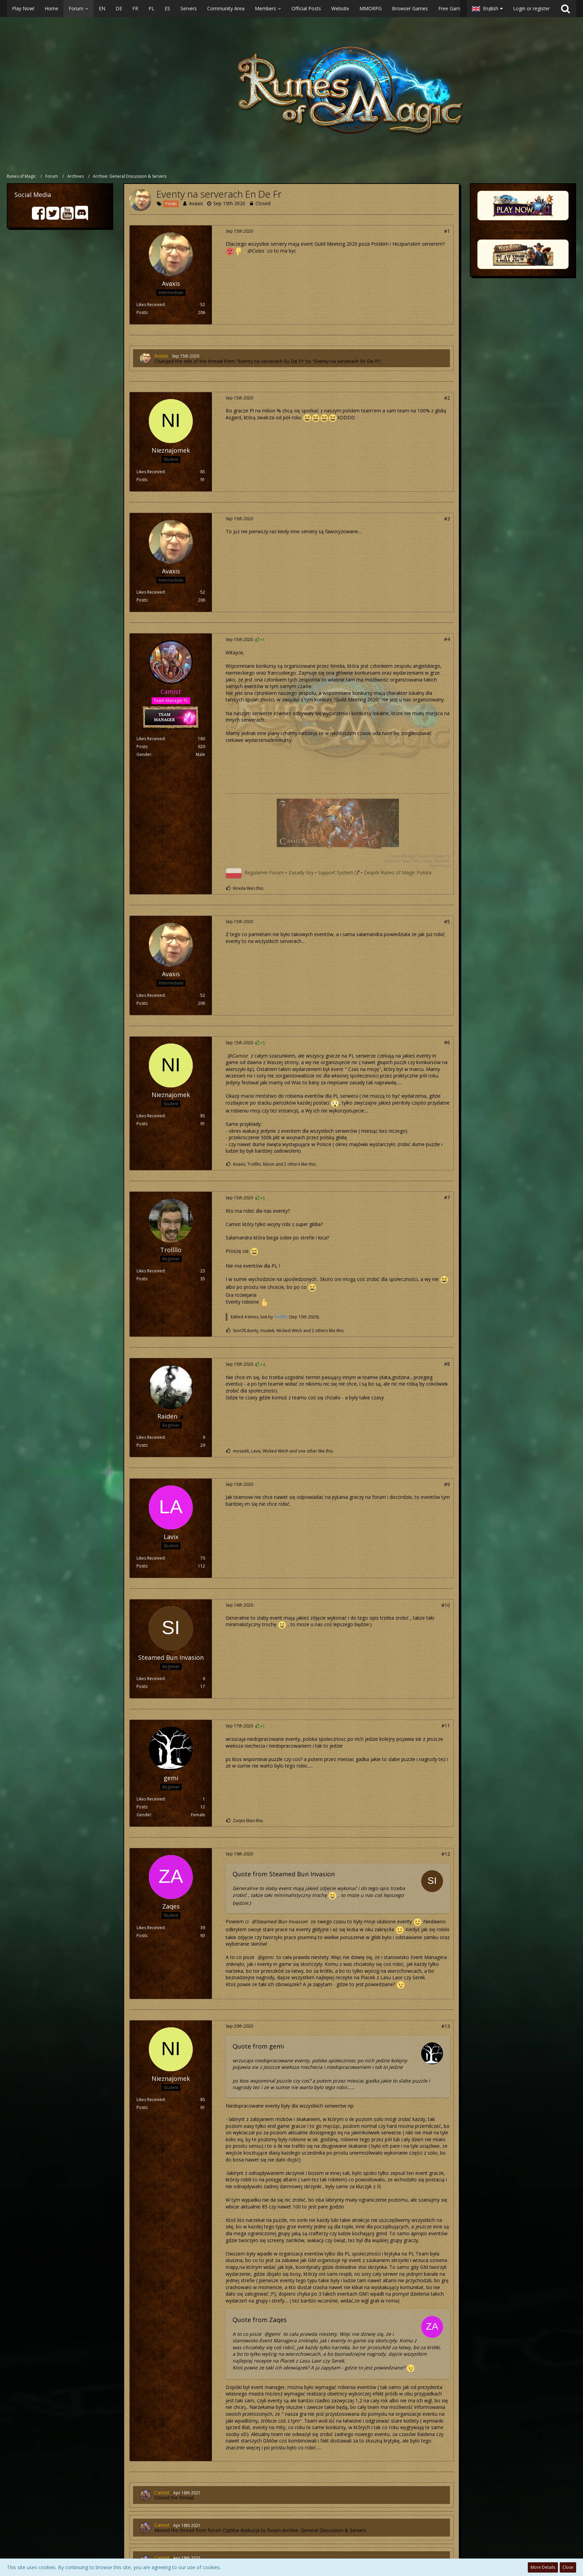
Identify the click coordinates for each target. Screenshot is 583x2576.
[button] (233, 8)
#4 (447, 639)
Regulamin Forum (264, 872)
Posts (141, 312)
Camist (240, 1055)
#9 (447, 1484)
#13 (445, 2026)
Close (567, 2567)
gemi (267, 1957)
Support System (335, 872)
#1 (447, 231)
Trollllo (281, 1317)
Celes (258, 250)
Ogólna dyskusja (241, 2530)
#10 (445, 1605)
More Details (543, 2567)
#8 (447, 1364)
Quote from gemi (258, 2046)
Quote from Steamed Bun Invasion (284, 1874)
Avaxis (196, 203)
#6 (447, 1042)
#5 (447, 921)
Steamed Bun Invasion (282, 1921)
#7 (447, 1197)
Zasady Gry (300, 872)
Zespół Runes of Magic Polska (397, 872)
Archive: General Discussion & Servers (324, 2530)
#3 (447, 518)
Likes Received (150, 304)
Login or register (531, 8)
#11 (445, 1725)
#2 (447, 398)
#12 (445, 1854)
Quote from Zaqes (260, 2320)
